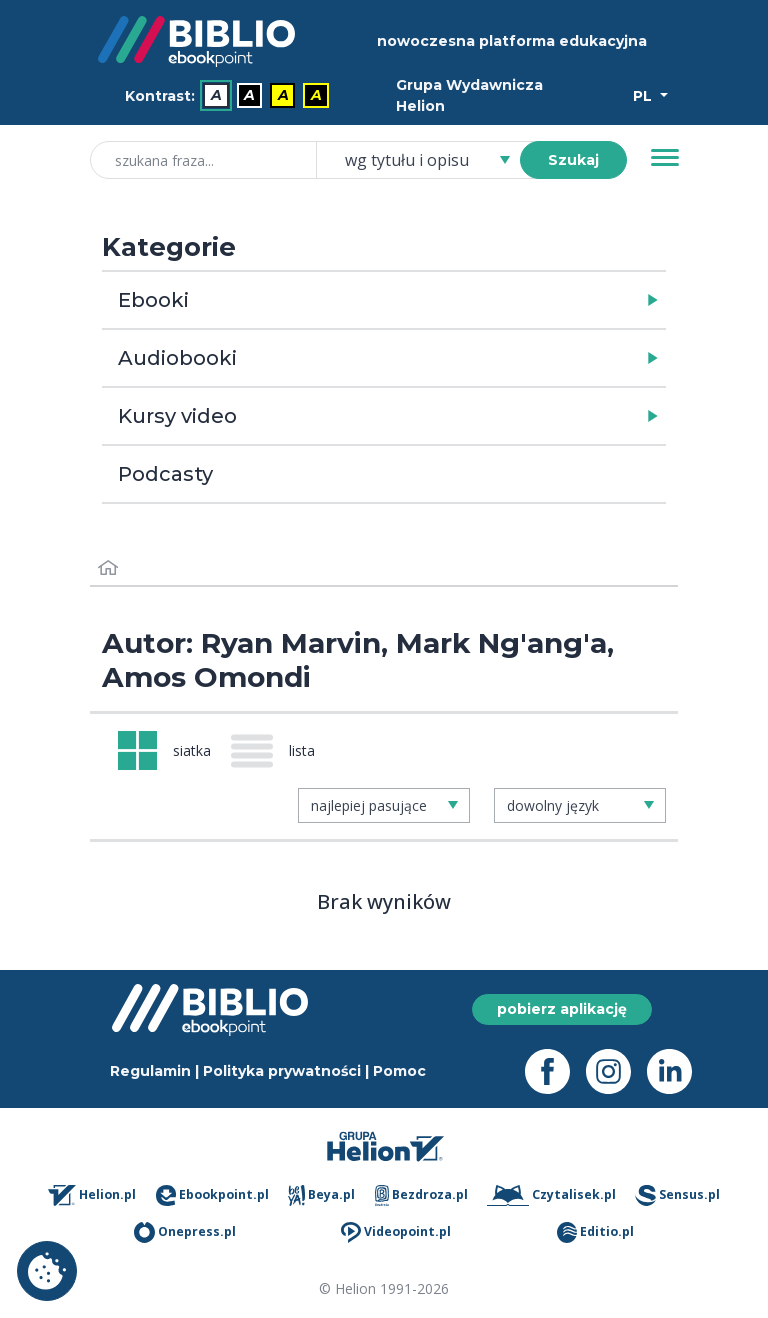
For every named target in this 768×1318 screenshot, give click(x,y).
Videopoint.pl (396, 1232)
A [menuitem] (216, 96)
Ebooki (153, 300)
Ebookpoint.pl (212, 1195)
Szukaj (573, 160)
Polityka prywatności (282, 1071)
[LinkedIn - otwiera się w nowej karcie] (677, 1071)
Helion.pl (92, 1195)
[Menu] (665, 158)
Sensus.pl (677, 1195)
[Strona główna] (108, 568)
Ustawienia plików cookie (47, 1271)
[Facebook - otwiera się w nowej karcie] (555, 1071)
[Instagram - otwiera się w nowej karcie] (616, 1071)
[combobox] (429, 160)
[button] (435, 300)
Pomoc (399, 1071)
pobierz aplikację (562, 1009)
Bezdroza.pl (421, 1195)
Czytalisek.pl (551, 1195)
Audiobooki (177, 358)
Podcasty (165, 474)
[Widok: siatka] (164, 750)
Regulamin (150, 1071)
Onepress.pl (185, 1232)
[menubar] (231, 96)
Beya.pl (321, 1195)
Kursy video (177, 416)
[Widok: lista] (281, 751)
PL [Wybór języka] (644, 96)
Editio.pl (596, 1232)
